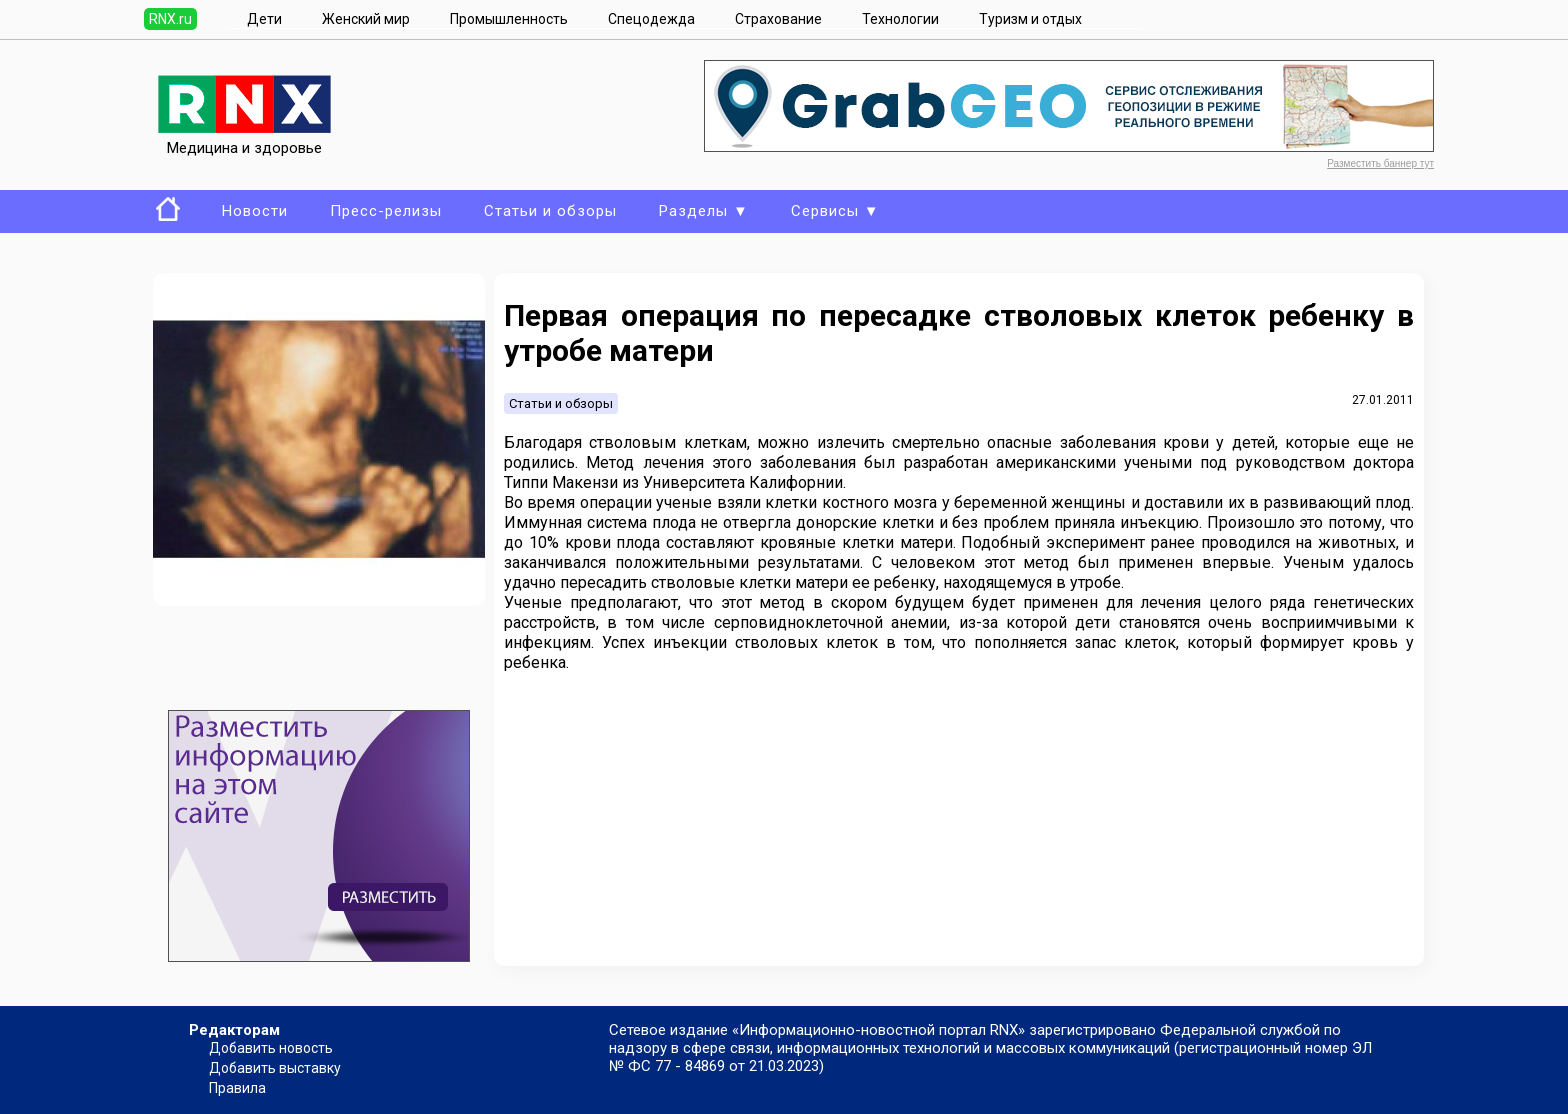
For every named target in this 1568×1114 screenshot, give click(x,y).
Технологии (900, 19)
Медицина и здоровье (244, 139)
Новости (255, 211)
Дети (264, 19)
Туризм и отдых (1030, 19)
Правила (237, 1088)
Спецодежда (651, 19)
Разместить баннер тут (1380, 163)
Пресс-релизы (386, 211)
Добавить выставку (275, 1068)
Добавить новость (271, 1048)
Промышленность (509, 19)
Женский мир (366, 19)
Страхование (778, 19)
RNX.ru (170, 19)
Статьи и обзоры (550, 211)
